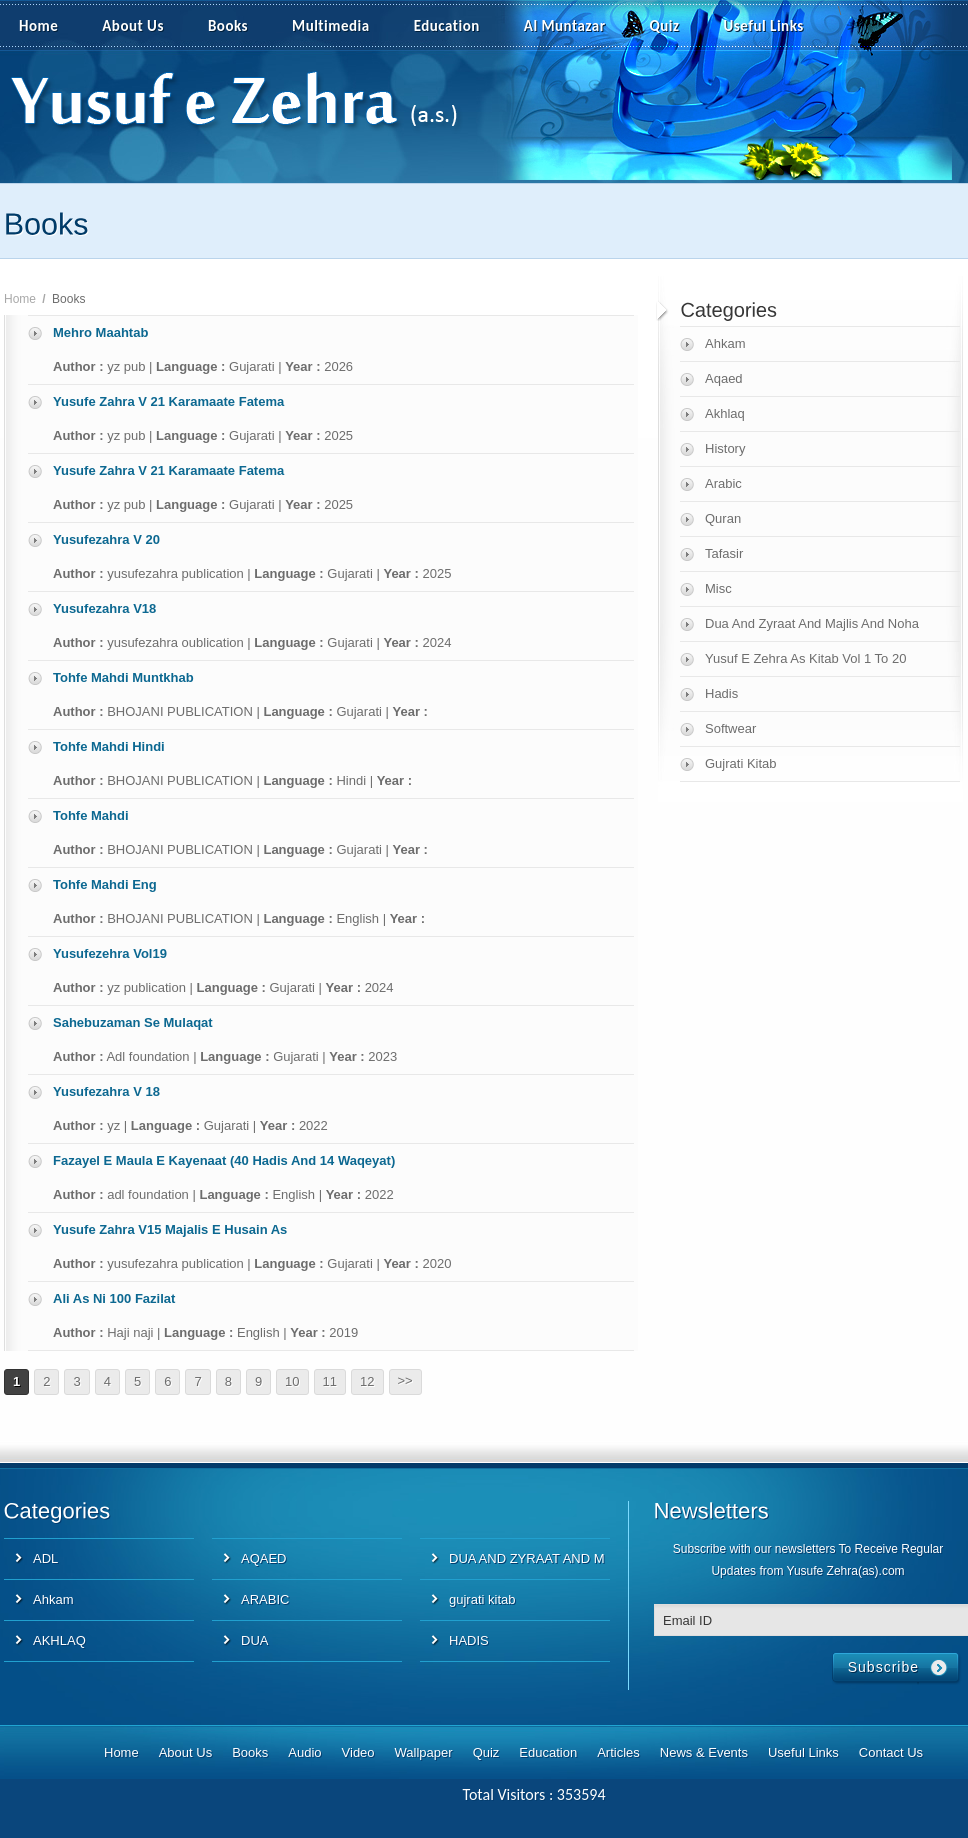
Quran (723, 518)
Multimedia (342, 27)
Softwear (730, 728)
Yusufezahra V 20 (106, 539)
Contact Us (891, 1752)
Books (228, 26)
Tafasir (724, 553)
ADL (45, 1558)
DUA (254, 1640)
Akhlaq (725, 413)
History (725, 448)
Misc (718, 588)
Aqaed (724, 378)
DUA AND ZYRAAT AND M (527, 1558)
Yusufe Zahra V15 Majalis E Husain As (170, 1229)
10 (292, 1381)
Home (38, 26)
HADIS (469, 1640)
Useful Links (764, 26)
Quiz (665, 26)
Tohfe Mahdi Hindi (109, 746)
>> (405, 1380)
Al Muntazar (565, 26)
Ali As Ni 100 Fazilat (114, 1298)
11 (330, 1381)
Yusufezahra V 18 (106, 1091)
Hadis (721, 693)
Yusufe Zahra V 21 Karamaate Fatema (168, 401)
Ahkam (725, 343)
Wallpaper (424, 1752)
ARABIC (265, 1599)
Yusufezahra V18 (104, 608)
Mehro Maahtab (100, 332)
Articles (618, 1752)
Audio (304, 1752)
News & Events (704, 1752)
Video (358, 1752)
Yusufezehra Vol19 (110, 953)
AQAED (264, 1558)
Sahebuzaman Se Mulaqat (133, 1022)
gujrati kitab (482, 1599)
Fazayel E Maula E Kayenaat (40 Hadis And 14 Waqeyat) (224, 1160)
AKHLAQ (59, 1640)
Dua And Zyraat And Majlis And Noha (812, 623)
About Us (133, 26)
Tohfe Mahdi (91, 815)
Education (447, 26)
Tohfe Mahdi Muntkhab (123, 677)
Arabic (723, 483)
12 (367, 1381)
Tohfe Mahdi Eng (105, 884)
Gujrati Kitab (741, 763)
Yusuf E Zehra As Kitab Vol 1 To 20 (805, 658)
